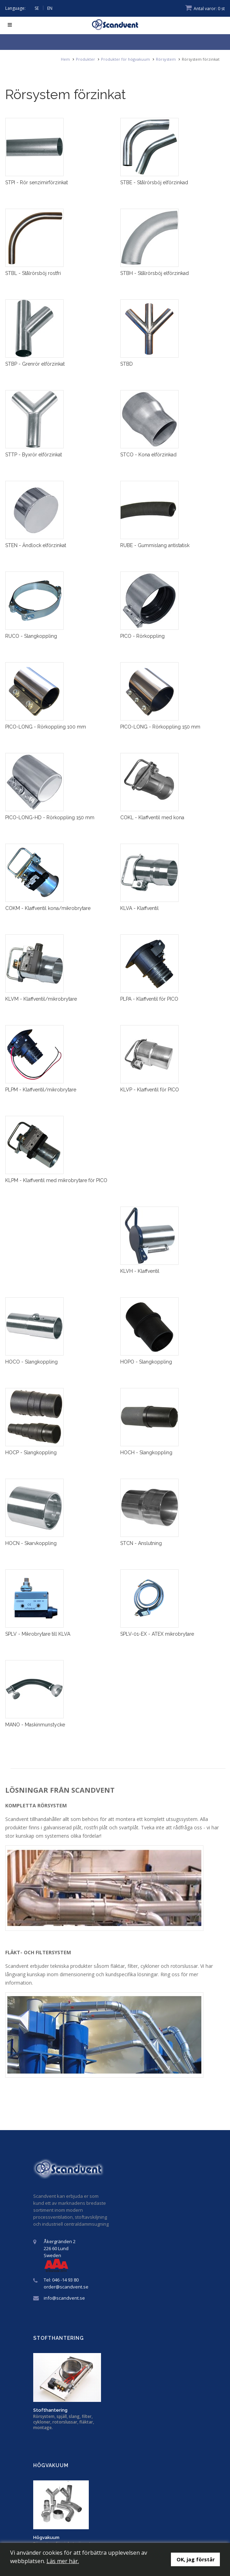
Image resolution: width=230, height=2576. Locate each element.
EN (49, 8)
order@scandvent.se (66, 2287)
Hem (65, 59)
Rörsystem (166, 59)
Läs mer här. (62, 2561)
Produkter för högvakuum (125, 59)
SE (37, 8)
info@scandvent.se (64, 2298)
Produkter (85, 59)
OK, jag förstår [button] (196, 2559)
